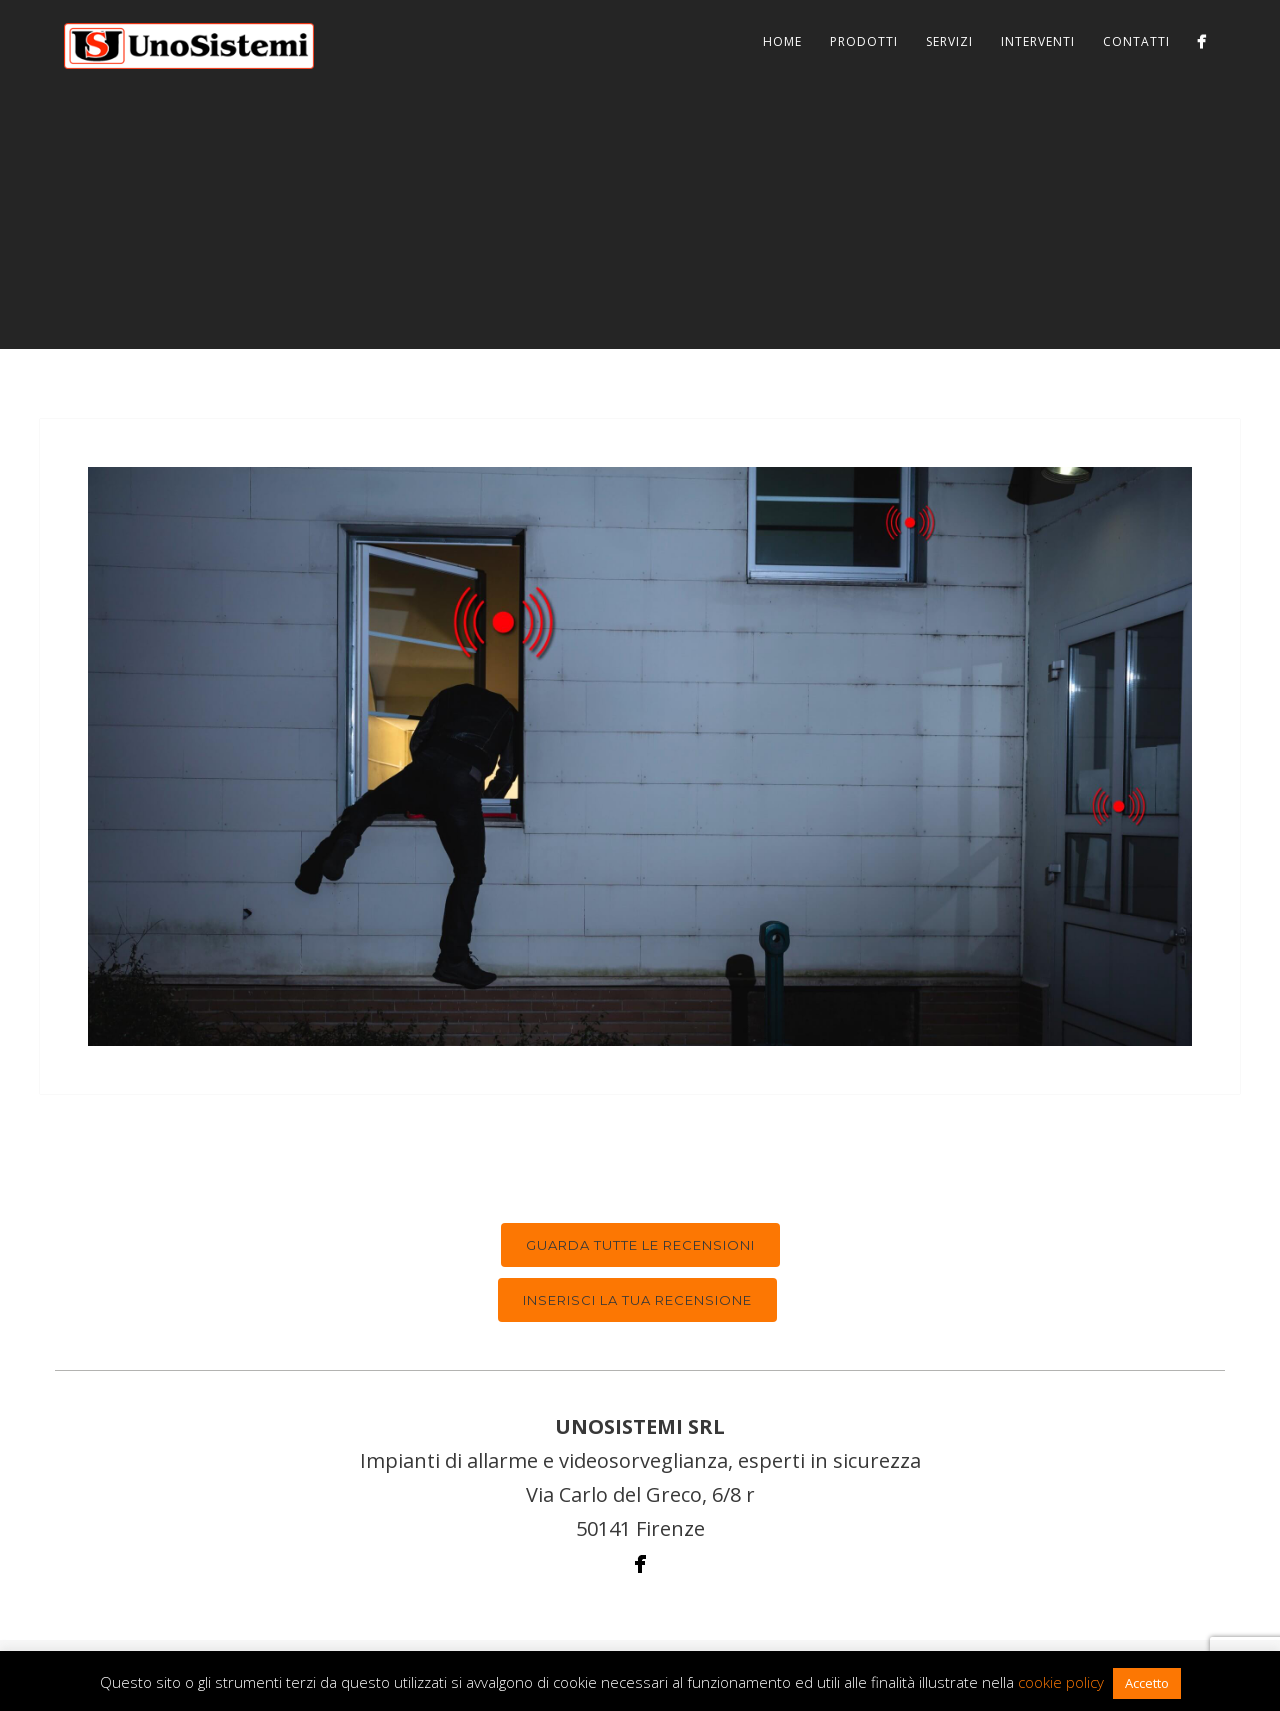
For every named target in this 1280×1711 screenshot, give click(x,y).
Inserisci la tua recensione (637, 1300)
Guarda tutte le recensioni (640, 1245)
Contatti (1136, 41)
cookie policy (1061, 1682)
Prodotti (864, 41)
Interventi (1038, 41)
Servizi (949, 41)
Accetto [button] (1147, 1683)
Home (782, 41)
